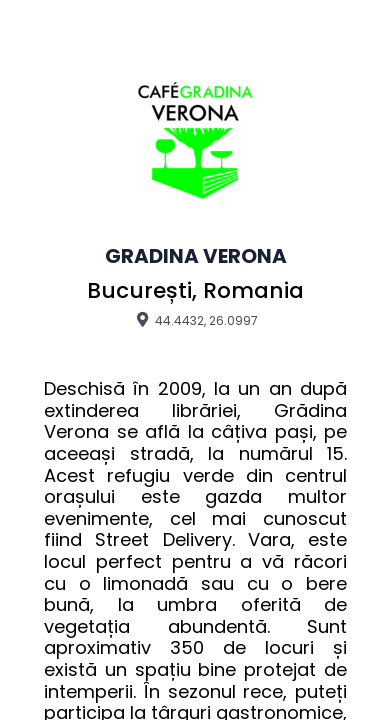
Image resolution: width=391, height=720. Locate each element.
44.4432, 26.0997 (195, 320)
